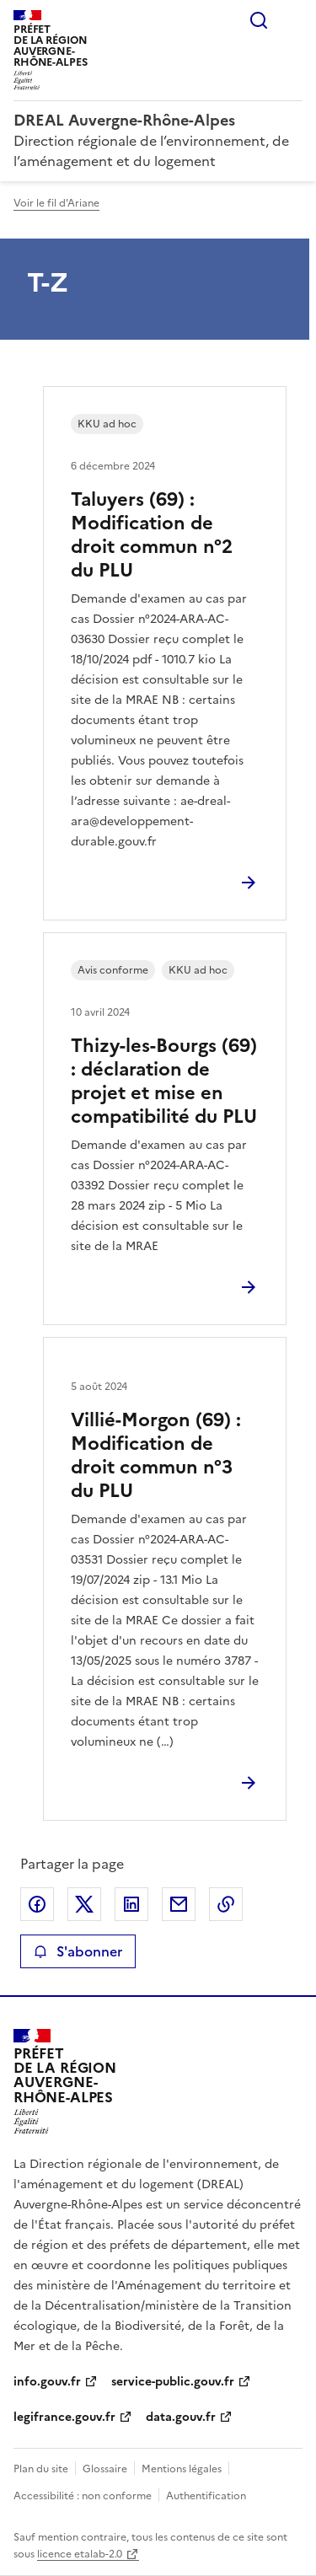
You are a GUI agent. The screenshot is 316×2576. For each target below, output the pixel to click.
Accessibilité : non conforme (82, 2496)
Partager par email (178, 1904)
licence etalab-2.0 (79, 2554)
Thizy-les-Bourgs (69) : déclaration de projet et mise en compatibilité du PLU (164, 1081)
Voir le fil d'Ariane (56, 203)
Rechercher (259, 20)
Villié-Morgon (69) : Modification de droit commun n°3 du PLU (156, 1455)
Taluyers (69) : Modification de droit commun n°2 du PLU (152, 535)
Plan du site (40, 2469)
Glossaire (105, 2469)
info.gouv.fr (47, 2382)
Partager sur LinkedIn (131, 1904)
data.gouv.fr (181, 2417)
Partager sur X (84, 1904)
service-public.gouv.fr (172, 2382)
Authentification (206, 2496)
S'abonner (78, 1951)
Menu (292, 20)
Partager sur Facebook (37, 1904)
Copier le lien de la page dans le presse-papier (226, 1904)
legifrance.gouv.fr (64, 2417)
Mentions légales (182, 2469)
